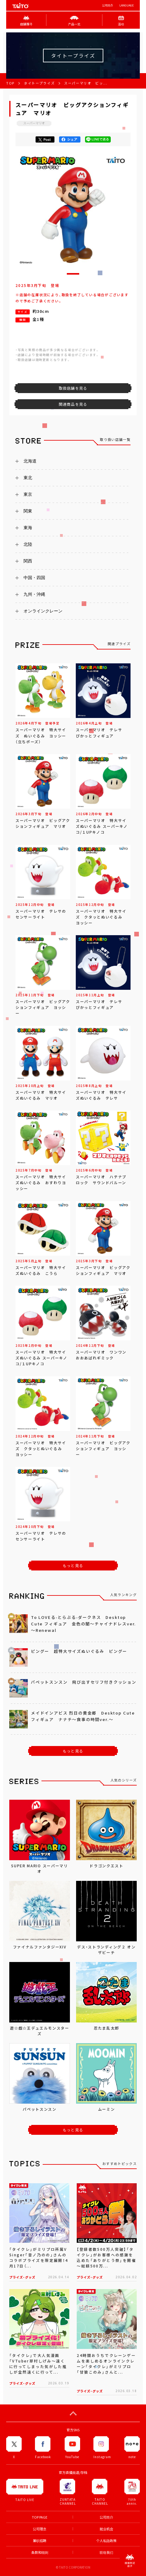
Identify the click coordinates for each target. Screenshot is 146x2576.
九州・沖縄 (34, 594)
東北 (28, 477)
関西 (28, 560)
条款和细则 (39, 2552)
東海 (28, 527)
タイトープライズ (39, 83)
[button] (73, 274)
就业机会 (106, 2529)
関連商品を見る (73, 404)
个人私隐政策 (106, 2540)
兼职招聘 (39, 2540)
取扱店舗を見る (73, 388)
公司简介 (107, 5)
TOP (10, 83)
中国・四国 (34, 577)
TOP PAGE (39, 2517)
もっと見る (73, 1565)
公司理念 (39, 2529)
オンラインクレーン (43, 610)
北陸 (28, 544)
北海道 (30, 460)
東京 (28, 494)
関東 (28, 510)
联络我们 (106, 2552)
